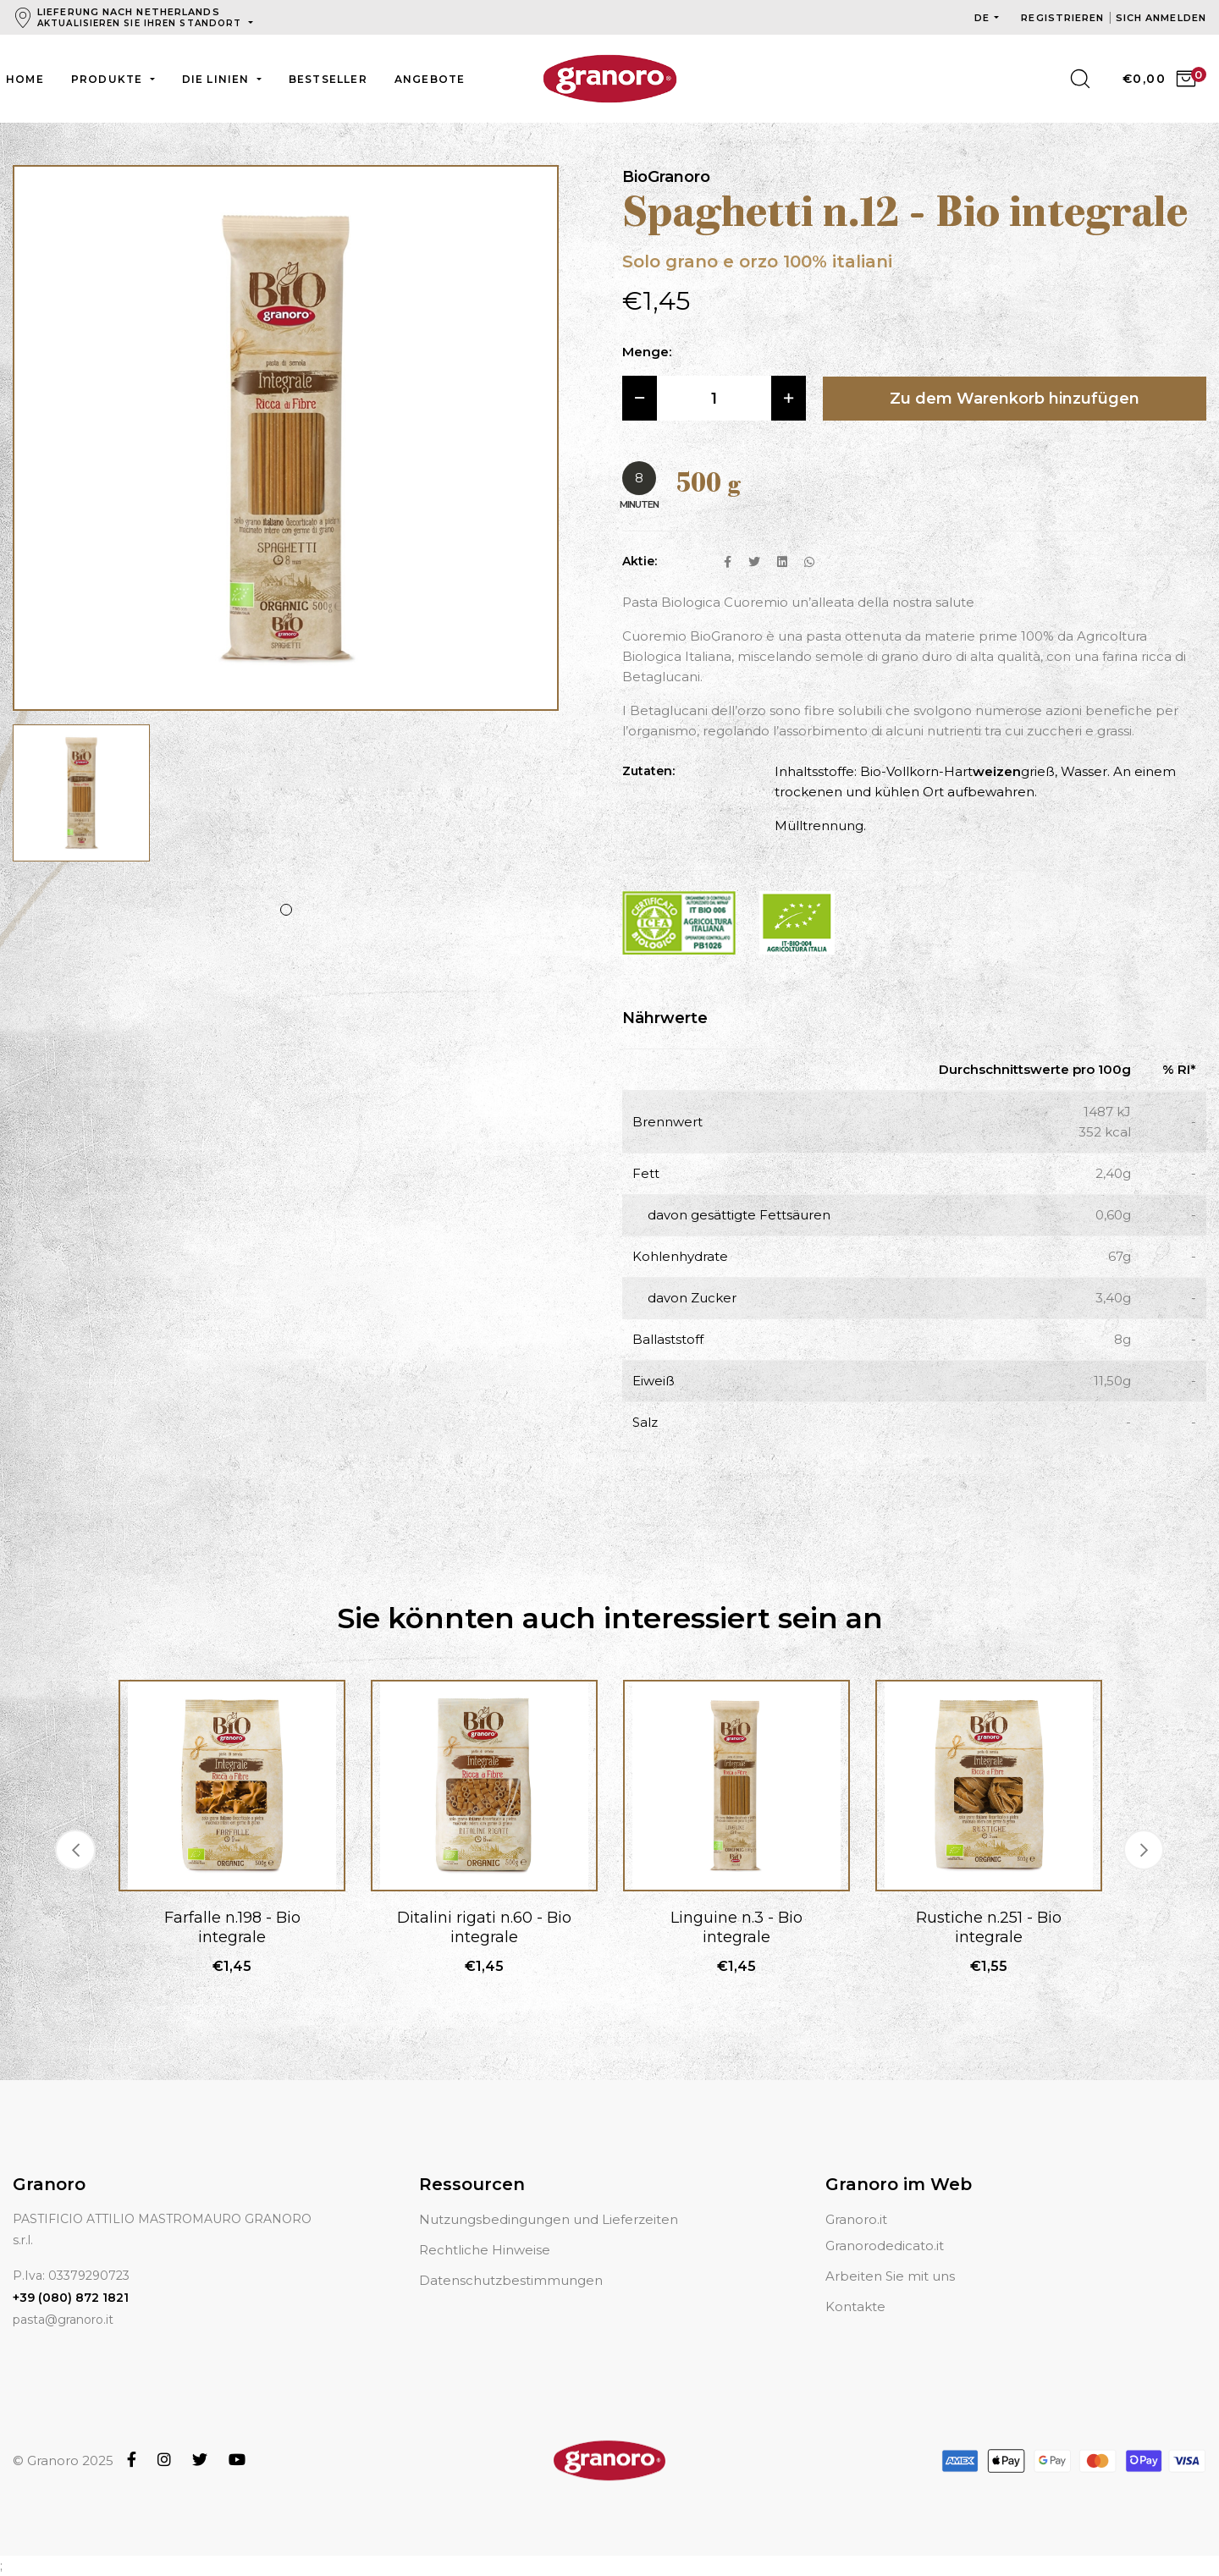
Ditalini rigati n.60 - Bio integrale (484, 1927)
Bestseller (328, 79)
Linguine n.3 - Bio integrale (736, 1927)
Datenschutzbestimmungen (511, 2280)
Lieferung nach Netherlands (141, 17)
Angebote (430, 79)
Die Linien (217, 79)
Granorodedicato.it (884, 2245)
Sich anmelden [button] (1161, 18)
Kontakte (855, 2306)
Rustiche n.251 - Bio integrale (989, 1927)
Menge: (646, 352)
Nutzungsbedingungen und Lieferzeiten (548, 2219)
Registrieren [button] (1064, 18)
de (982, 18)
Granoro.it (856, 2219)
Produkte (108, 79)
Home (25, 79)
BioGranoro (666, 177)
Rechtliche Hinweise (484, 2250)
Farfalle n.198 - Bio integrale (232, 1927)
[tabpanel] (81, 801)
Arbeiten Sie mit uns (890, 2276)
